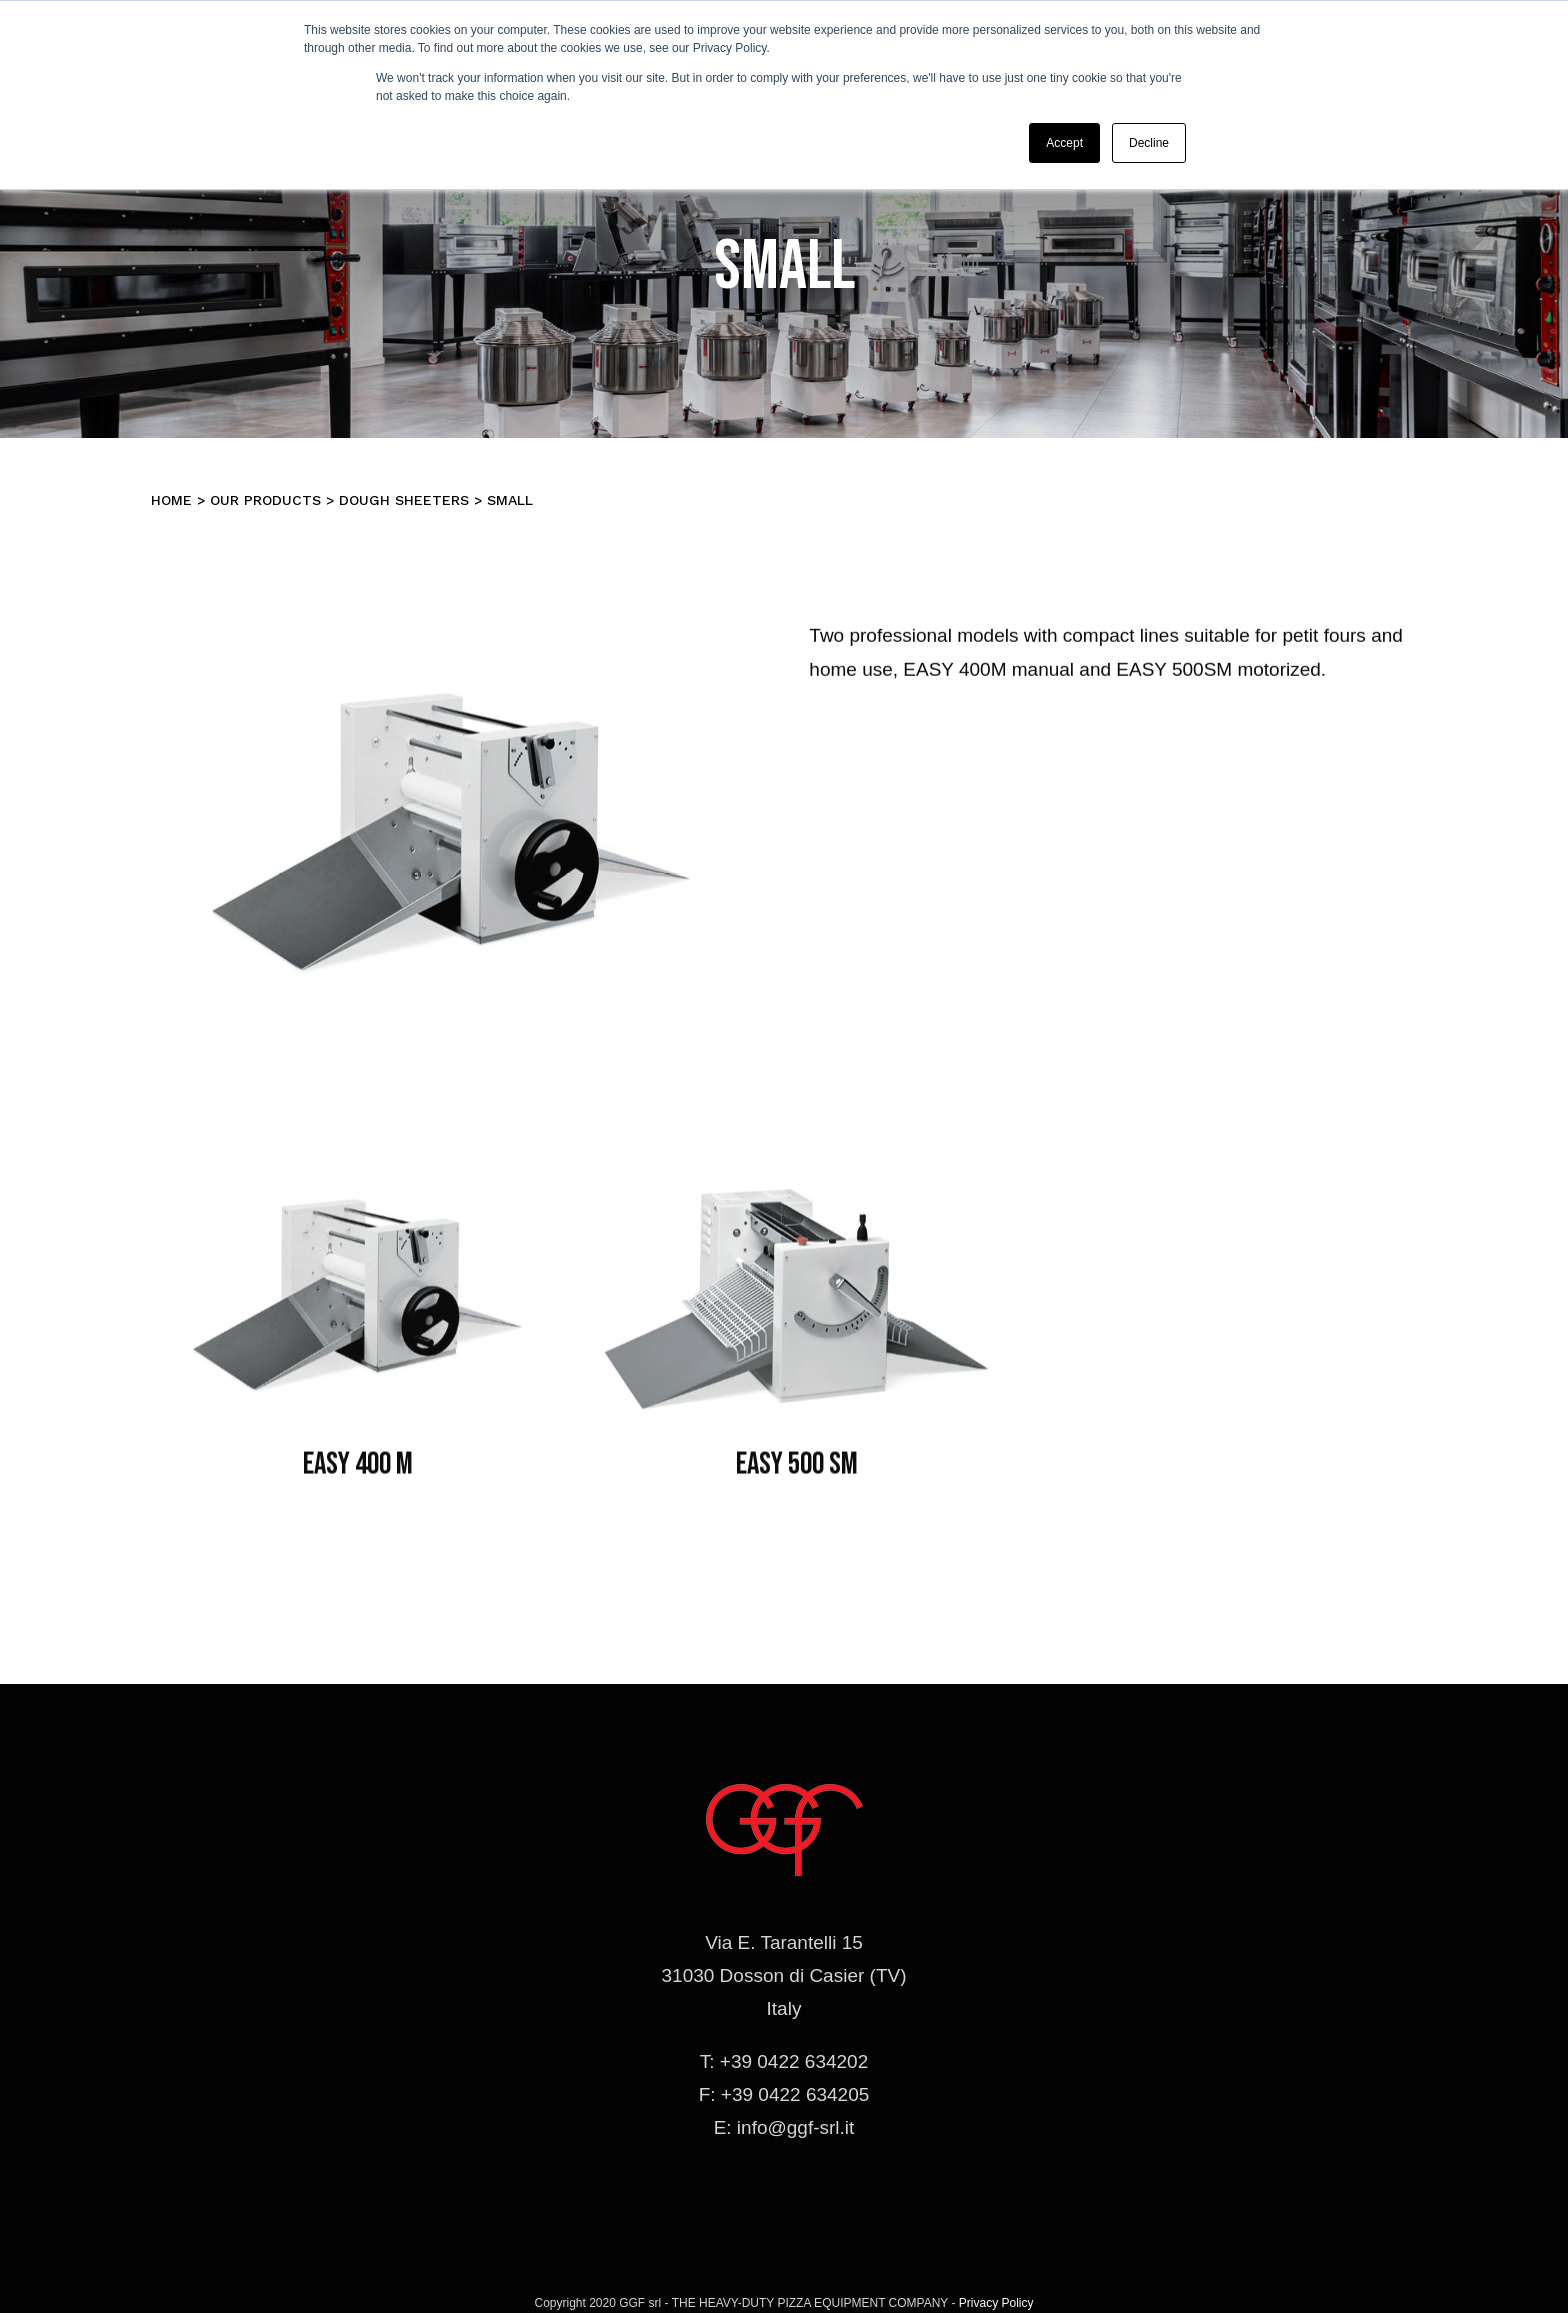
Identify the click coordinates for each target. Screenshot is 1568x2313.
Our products (265, 500)
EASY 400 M (358, 1471)
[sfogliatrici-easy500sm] (797, 1170)
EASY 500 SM (797, 1471)
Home (171, 500)
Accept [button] (1064, 143)
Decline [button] (1149, 143)
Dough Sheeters (404, 500)
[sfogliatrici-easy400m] (358, 1170)
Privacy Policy (996, 2303)
